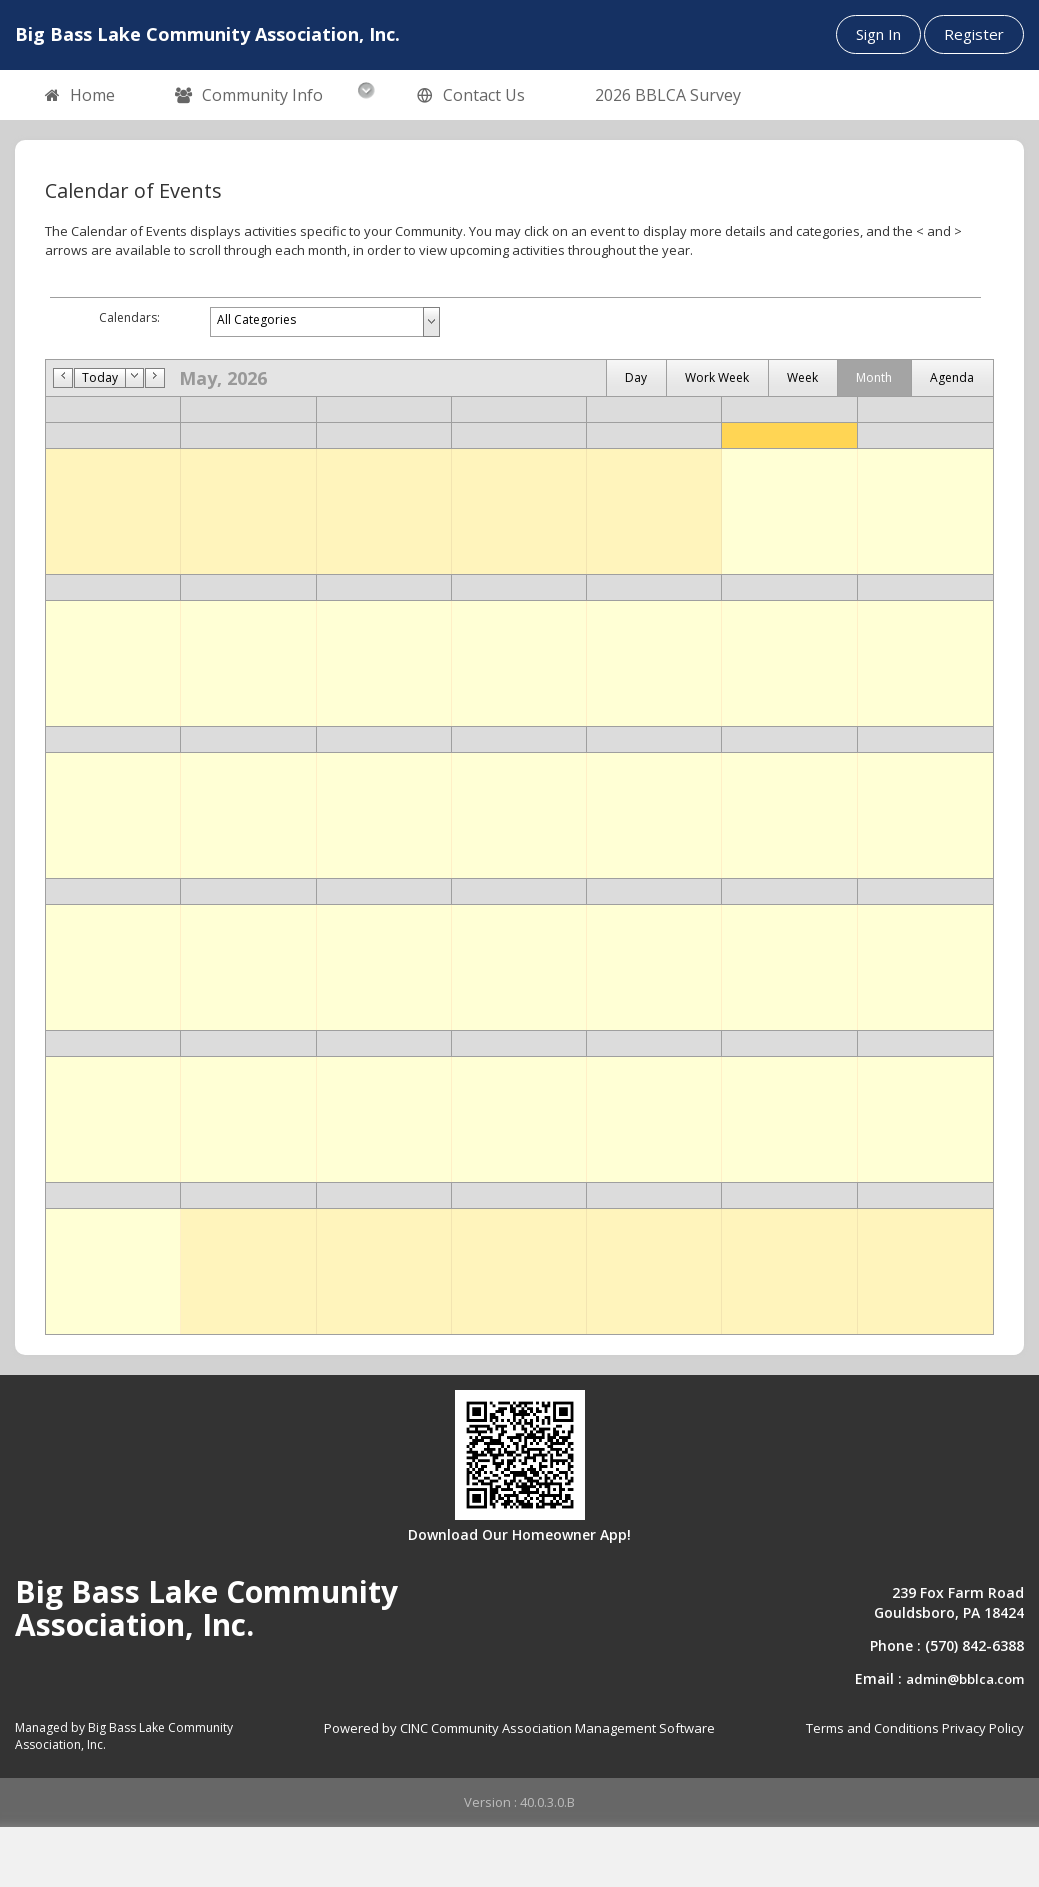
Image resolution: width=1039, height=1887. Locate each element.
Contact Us (471, 96)
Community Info (249, 96)
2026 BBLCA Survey (668, 95)
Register (974, 34)
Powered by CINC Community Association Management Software (519, 1728)
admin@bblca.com (965, 1679)
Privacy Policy (983, 1728)
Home (80, 96)
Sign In (878, 34)
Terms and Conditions (872, 1728)
